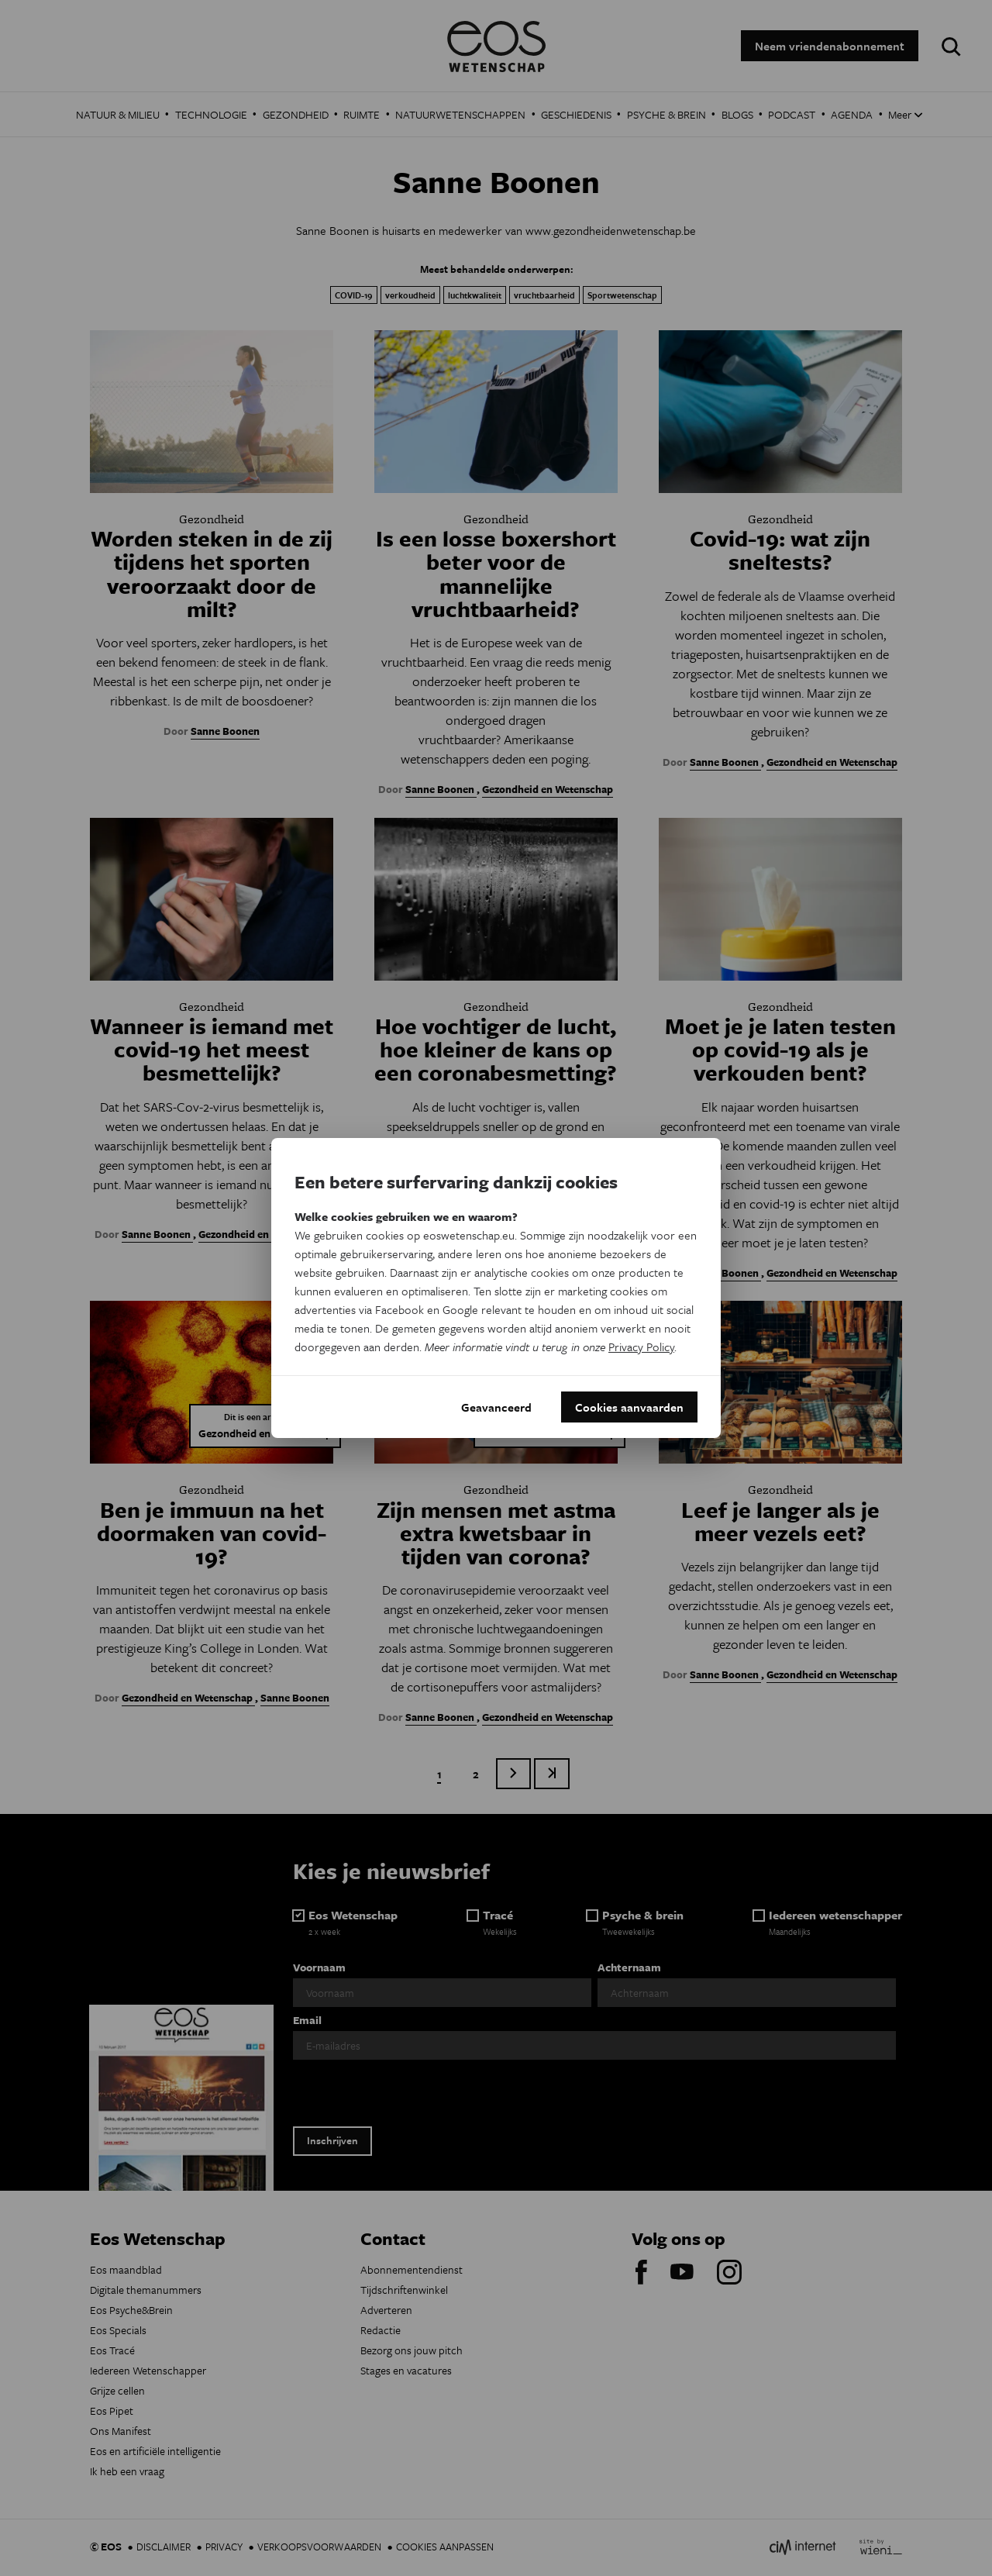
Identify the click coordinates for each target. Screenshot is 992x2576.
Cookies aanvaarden (629, 1407)
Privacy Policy (641, 1346)
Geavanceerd (496, 1407)
